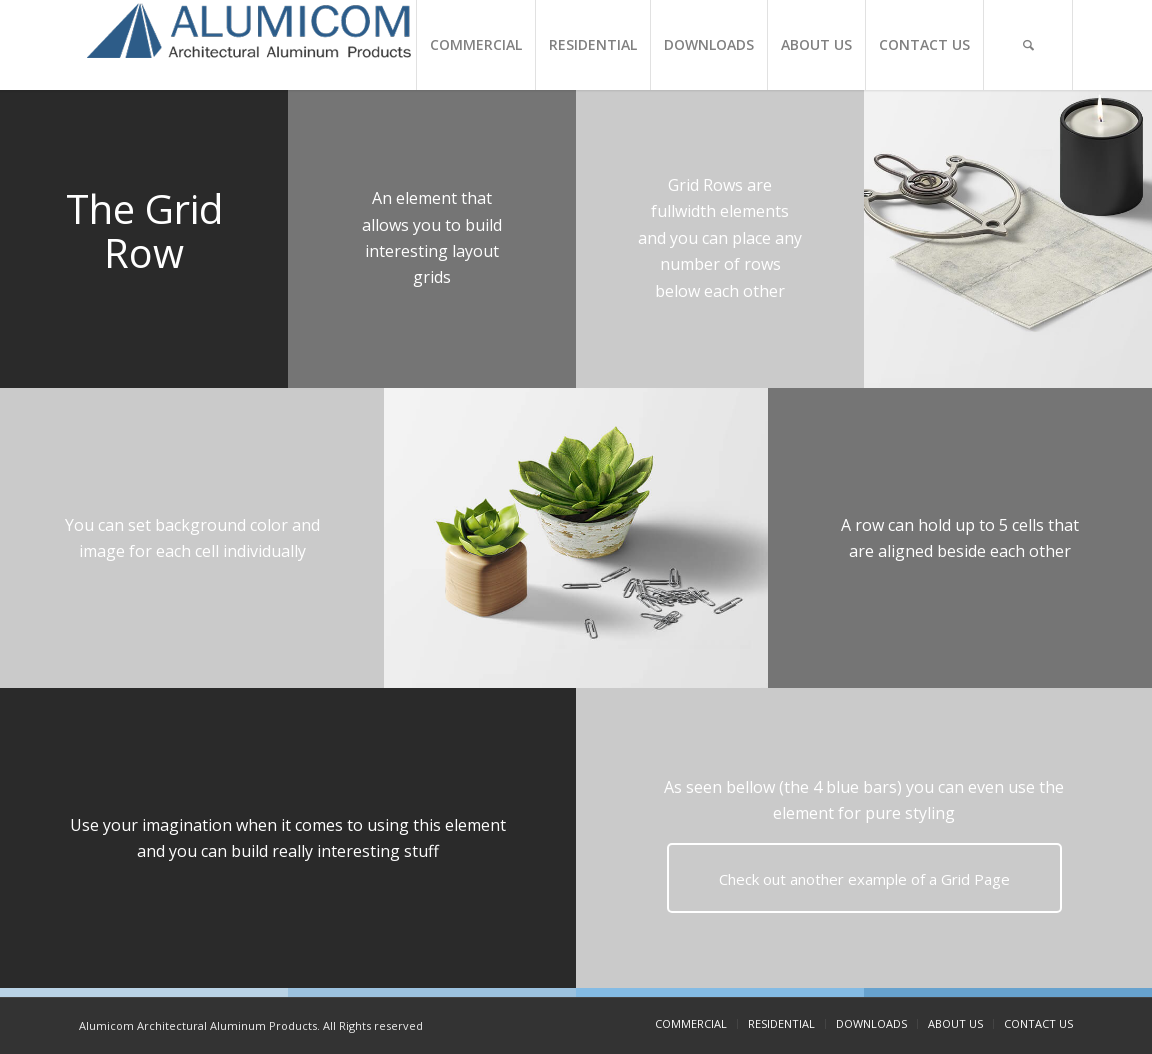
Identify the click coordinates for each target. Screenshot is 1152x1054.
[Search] (1028, 45)
